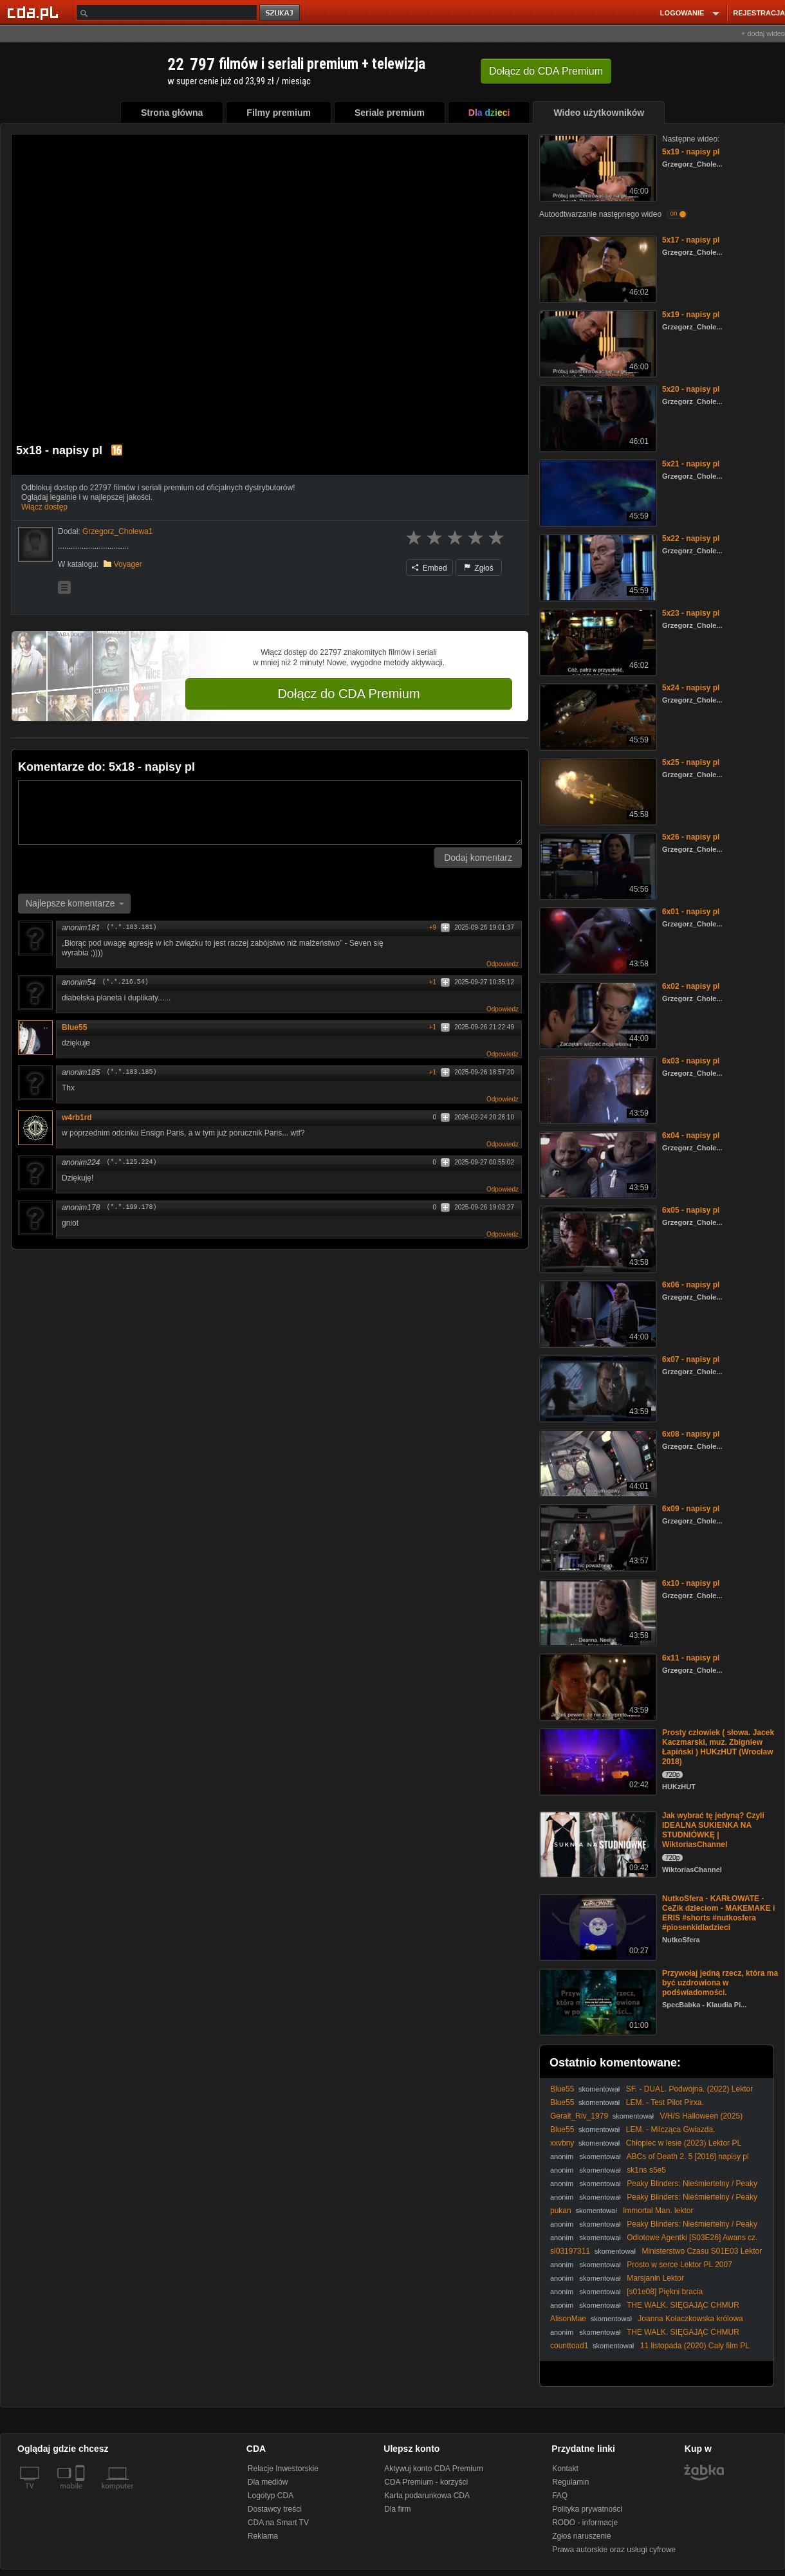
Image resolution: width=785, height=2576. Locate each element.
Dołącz (546, 71)
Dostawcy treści (275, 2509)
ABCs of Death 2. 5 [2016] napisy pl (688, 2156)
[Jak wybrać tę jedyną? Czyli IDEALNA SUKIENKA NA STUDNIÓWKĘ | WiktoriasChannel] (596, 1843)
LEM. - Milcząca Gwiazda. (671, 2129)
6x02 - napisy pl (690, 986)
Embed (429, 568)
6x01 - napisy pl (690, 911)
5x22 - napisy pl (690, 538)
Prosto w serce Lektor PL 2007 (679, 2264)
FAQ (560, 2495)
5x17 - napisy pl (690, 239)
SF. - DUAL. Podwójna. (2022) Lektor (689, 2088)
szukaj (280, 13)
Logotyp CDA (270, 2495)
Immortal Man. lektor (658, 2210)
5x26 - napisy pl (690, 837)
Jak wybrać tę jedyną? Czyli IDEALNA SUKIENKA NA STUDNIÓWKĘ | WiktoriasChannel (713, 1830)
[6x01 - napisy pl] (596, 939)
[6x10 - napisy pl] (596, 1611)
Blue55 (79, 1027)
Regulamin (570, 2482)
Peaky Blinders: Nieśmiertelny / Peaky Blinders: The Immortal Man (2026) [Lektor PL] (653, 2188)
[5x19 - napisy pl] (596, 166)
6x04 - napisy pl (690, 1135)
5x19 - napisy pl (690, 151)
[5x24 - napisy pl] (596, 715)
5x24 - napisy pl (690, 687)
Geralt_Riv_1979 (579, 2116)
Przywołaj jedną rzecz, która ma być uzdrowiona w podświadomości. (720, 1983)
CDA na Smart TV (278, 2522)
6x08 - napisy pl (690, 1434)
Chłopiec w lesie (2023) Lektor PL (683, 2143)
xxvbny (562, 2143)
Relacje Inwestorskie (283, 2468)
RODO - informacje (585, 2522)
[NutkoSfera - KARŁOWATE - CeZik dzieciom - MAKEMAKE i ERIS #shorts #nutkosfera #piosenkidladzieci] (596, 1926)
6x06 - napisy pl (690, 1284)
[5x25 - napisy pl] (596, 790)
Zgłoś (479, 568)
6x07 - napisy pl (690, 1359)
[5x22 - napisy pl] (596, 566)
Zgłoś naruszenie (581, 2536)
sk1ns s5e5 (646, 2170)
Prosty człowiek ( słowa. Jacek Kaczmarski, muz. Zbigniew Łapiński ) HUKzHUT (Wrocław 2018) (718, 1747)
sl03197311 (570, 2251)
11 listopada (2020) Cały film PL (695, 2345)
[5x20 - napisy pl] (596, 417)
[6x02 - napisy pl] (596, 1014)
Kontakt (565, 2468)
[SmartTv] (81, 2493)
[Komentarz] (270, 812)
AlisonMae (568, 2318)
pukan (560, 2210)
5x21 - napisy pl (690, 463)
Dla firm (397, 2509)
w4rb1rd (77, 1117)
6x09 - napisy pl (690, 1508)
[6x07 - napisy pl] (596, 1387)
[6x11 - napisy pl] (596, 1685)
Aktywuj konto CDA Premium (433, 2468)
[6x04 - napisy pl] (596, 1163)
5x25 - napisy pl (690, 762)
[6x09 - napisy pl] (596, 1536)
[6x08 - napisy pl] (596, 1462)
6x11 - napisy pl (690, 1657)
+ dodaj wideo (763, 33)
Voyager (128, 564)
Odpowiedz (502, 964)
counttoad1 (569, 2345)
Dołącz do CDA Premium (348, 693)
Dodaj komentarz (478, 857)
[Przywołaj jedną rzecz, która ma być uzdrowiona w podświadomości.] (596, 2001)
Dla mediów (268, 2482)
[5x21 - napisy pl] (596, 491)
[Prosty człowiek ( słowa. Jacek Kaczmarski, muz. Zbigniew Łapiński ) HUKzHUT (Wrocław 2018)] (596, 1760)
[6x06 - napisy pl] (596, 1312)
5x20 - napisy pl (690, 389)
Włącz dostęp (44, 506)
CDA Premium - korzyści (426, 2482)
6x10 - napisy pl (690, 1583)
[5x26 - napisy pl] (596, 865)
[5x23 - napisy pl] (596, 641)
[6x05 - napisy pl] (596, 1238)
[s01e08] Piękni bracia (665, 2291)
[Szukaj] (166, 13)
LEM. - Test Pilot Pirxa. (665, 2102)
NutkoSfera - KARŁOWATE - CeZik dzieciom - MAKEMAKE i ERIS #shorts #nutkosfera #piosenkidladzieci (718, 1913)
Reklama (263, 2536)
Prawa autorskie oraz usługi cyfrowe (614, 2549)
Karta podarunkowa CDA (427, 2495)
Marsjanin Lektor (655, 2278)
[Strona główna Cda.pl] (34, 12)
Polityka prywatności (587, 2509)
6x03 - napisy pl (690, 1060)
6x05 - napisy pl (690, 1210)
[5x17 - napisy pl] (596, 267)
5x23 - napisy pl (690, 613)
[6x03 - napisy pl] (596, 1088)
